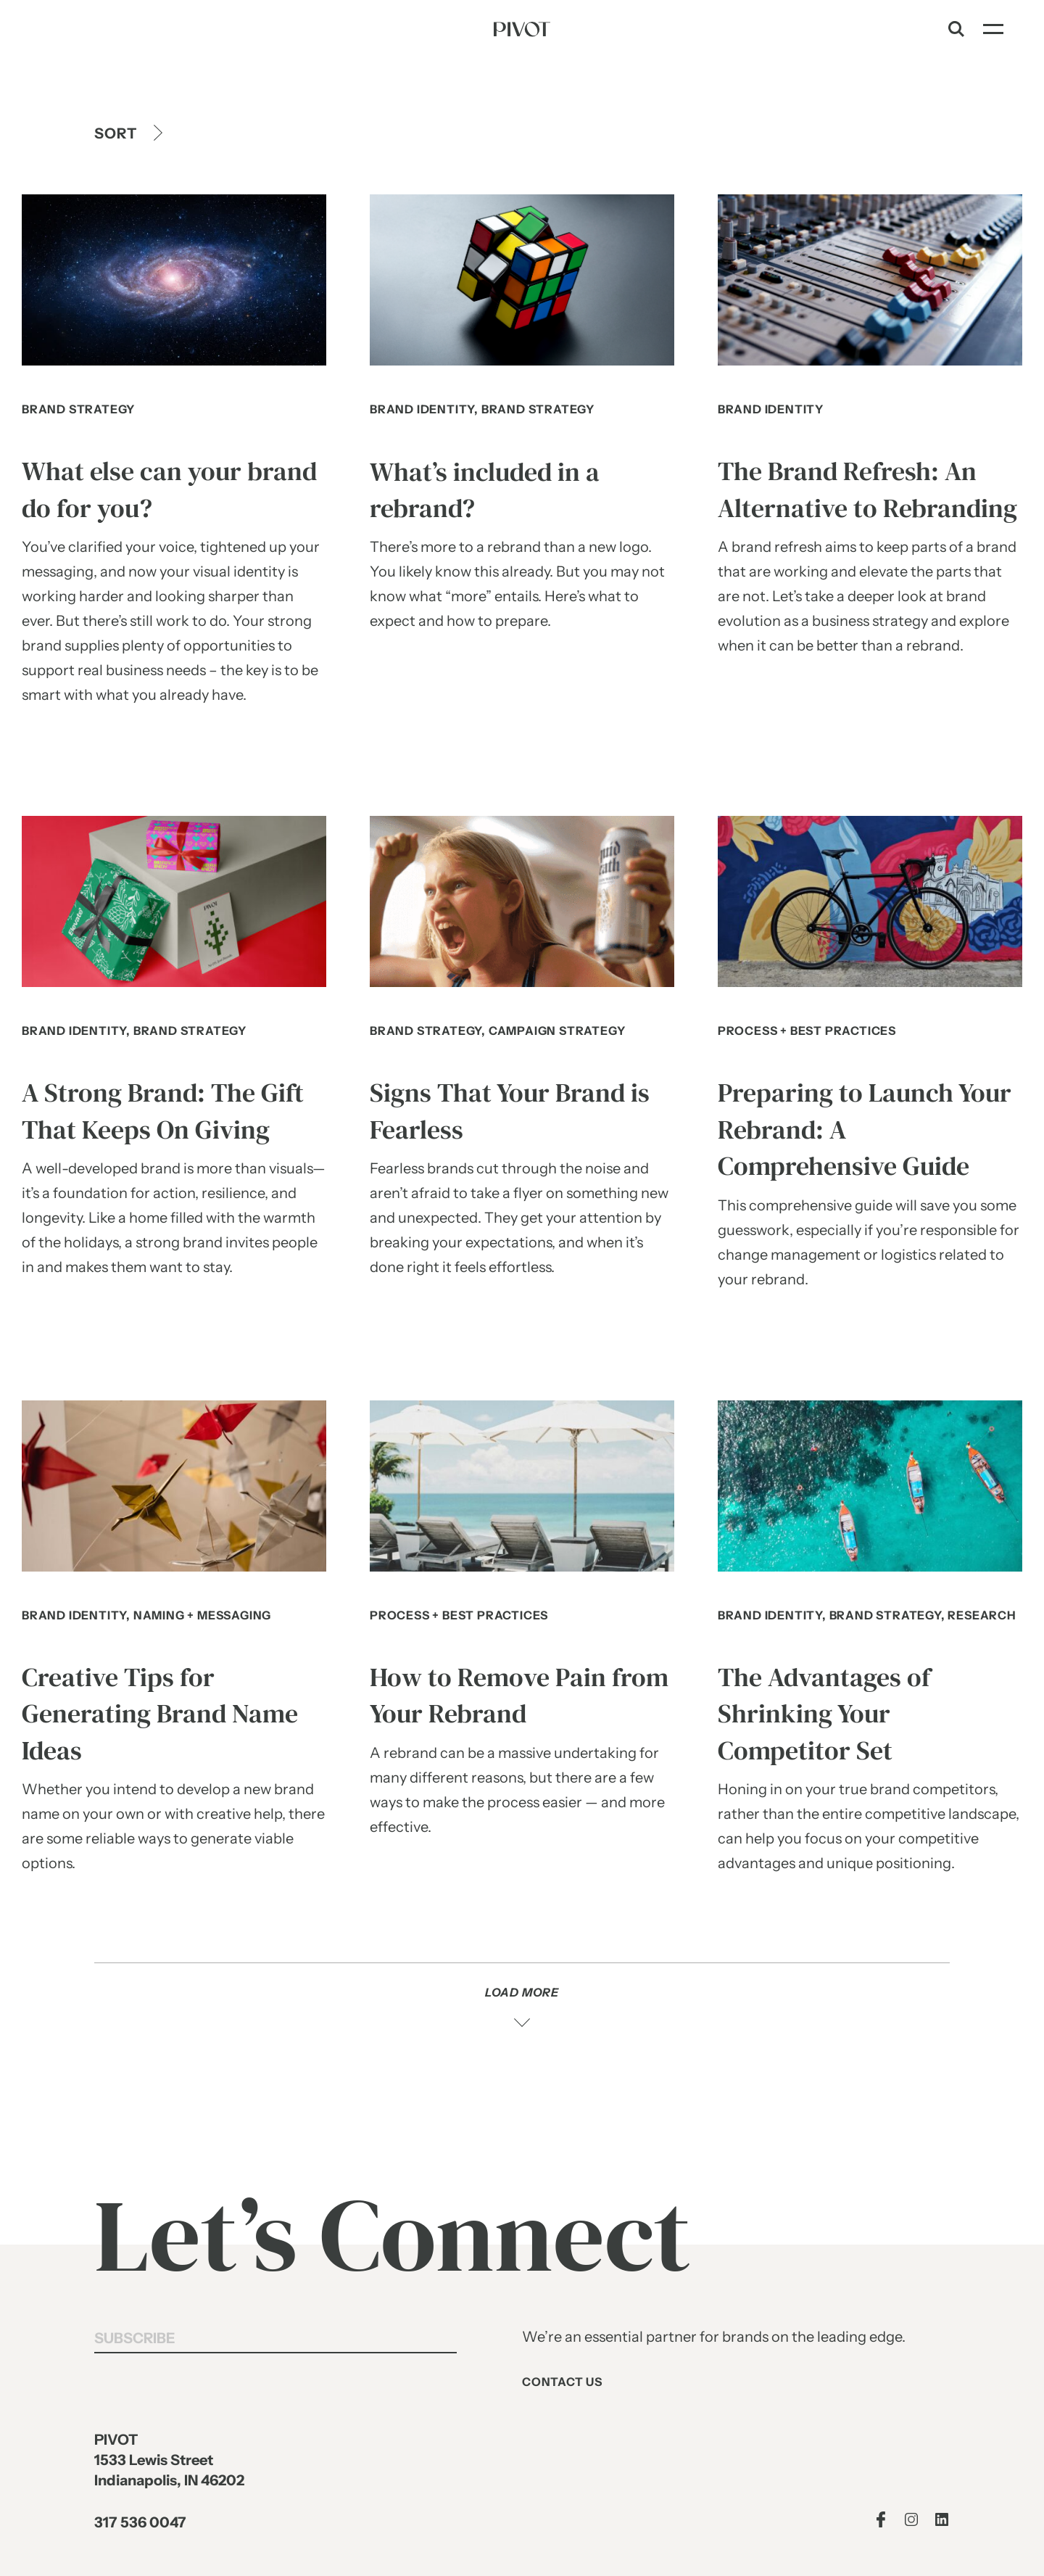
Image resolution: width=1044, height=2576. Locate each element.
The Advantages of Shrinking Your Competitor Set (824, 1714)
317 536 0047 (139, 2523)
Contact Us (562, 2382)
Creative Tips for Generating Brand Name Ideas (160, 1714)
